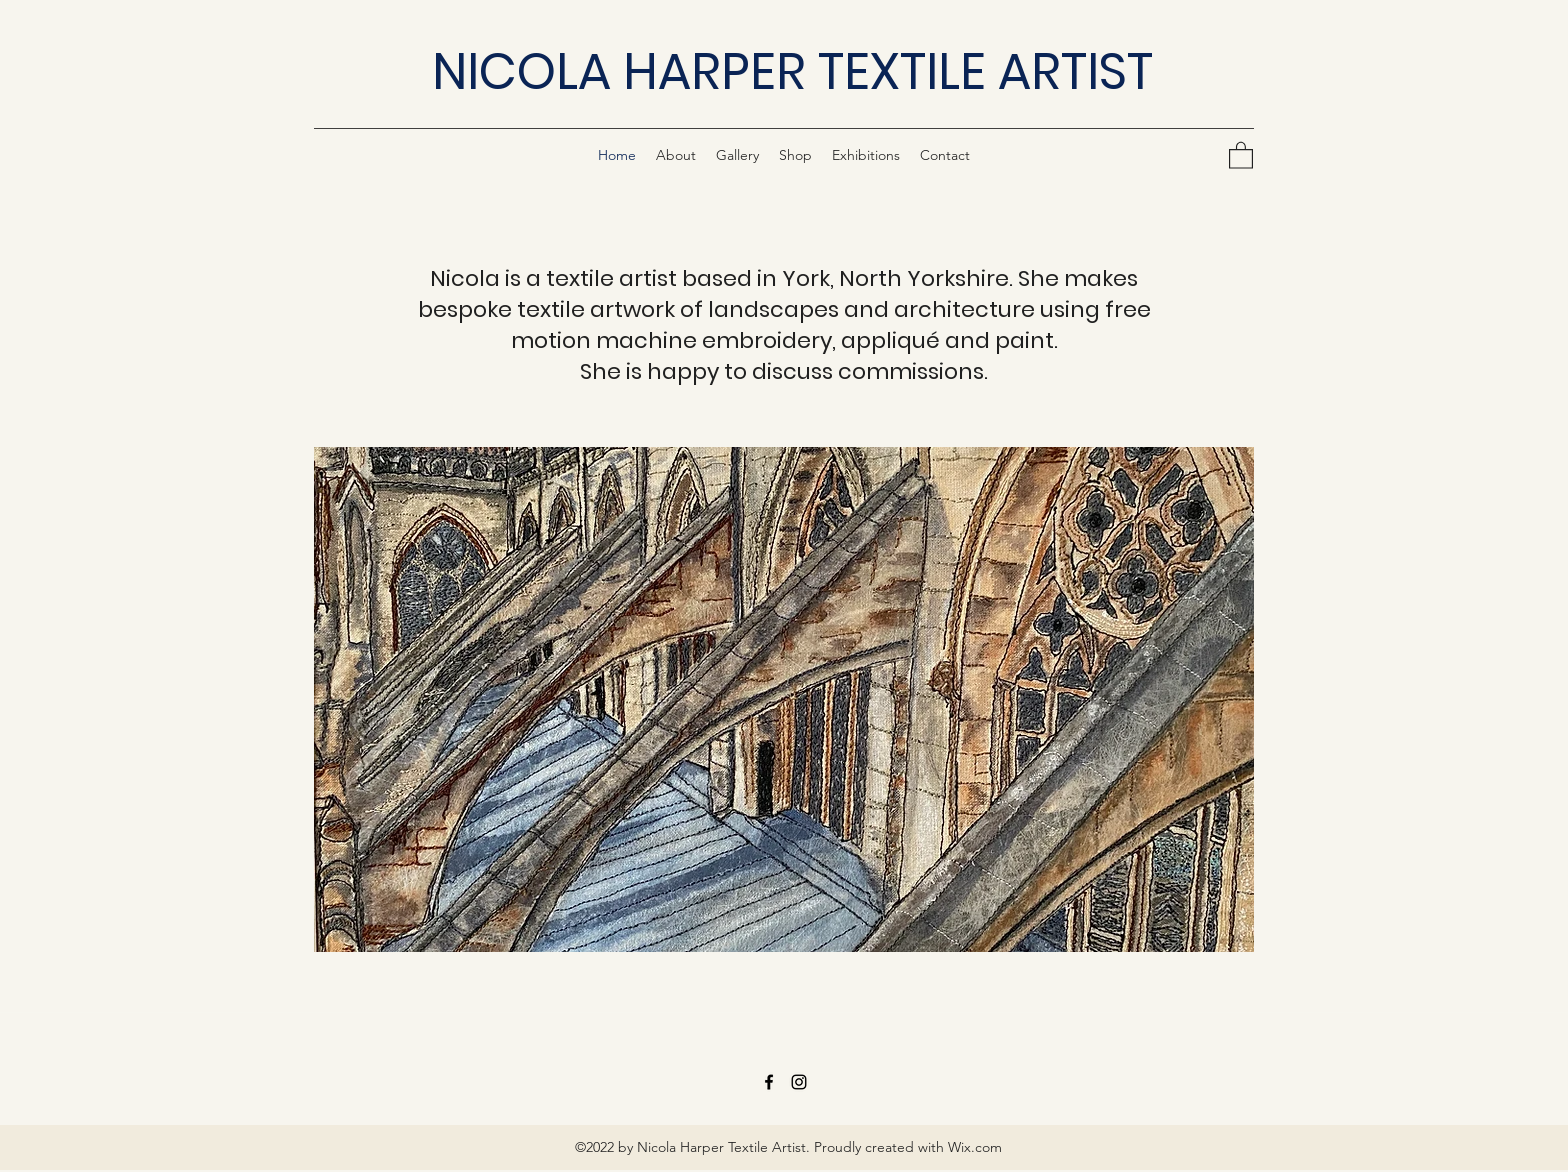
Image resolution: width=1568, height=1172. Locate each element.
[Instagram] (799, 1082)
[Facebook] (769, 1082)
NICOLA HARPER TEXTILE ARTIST (792, 72)
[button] (1241, 154)
